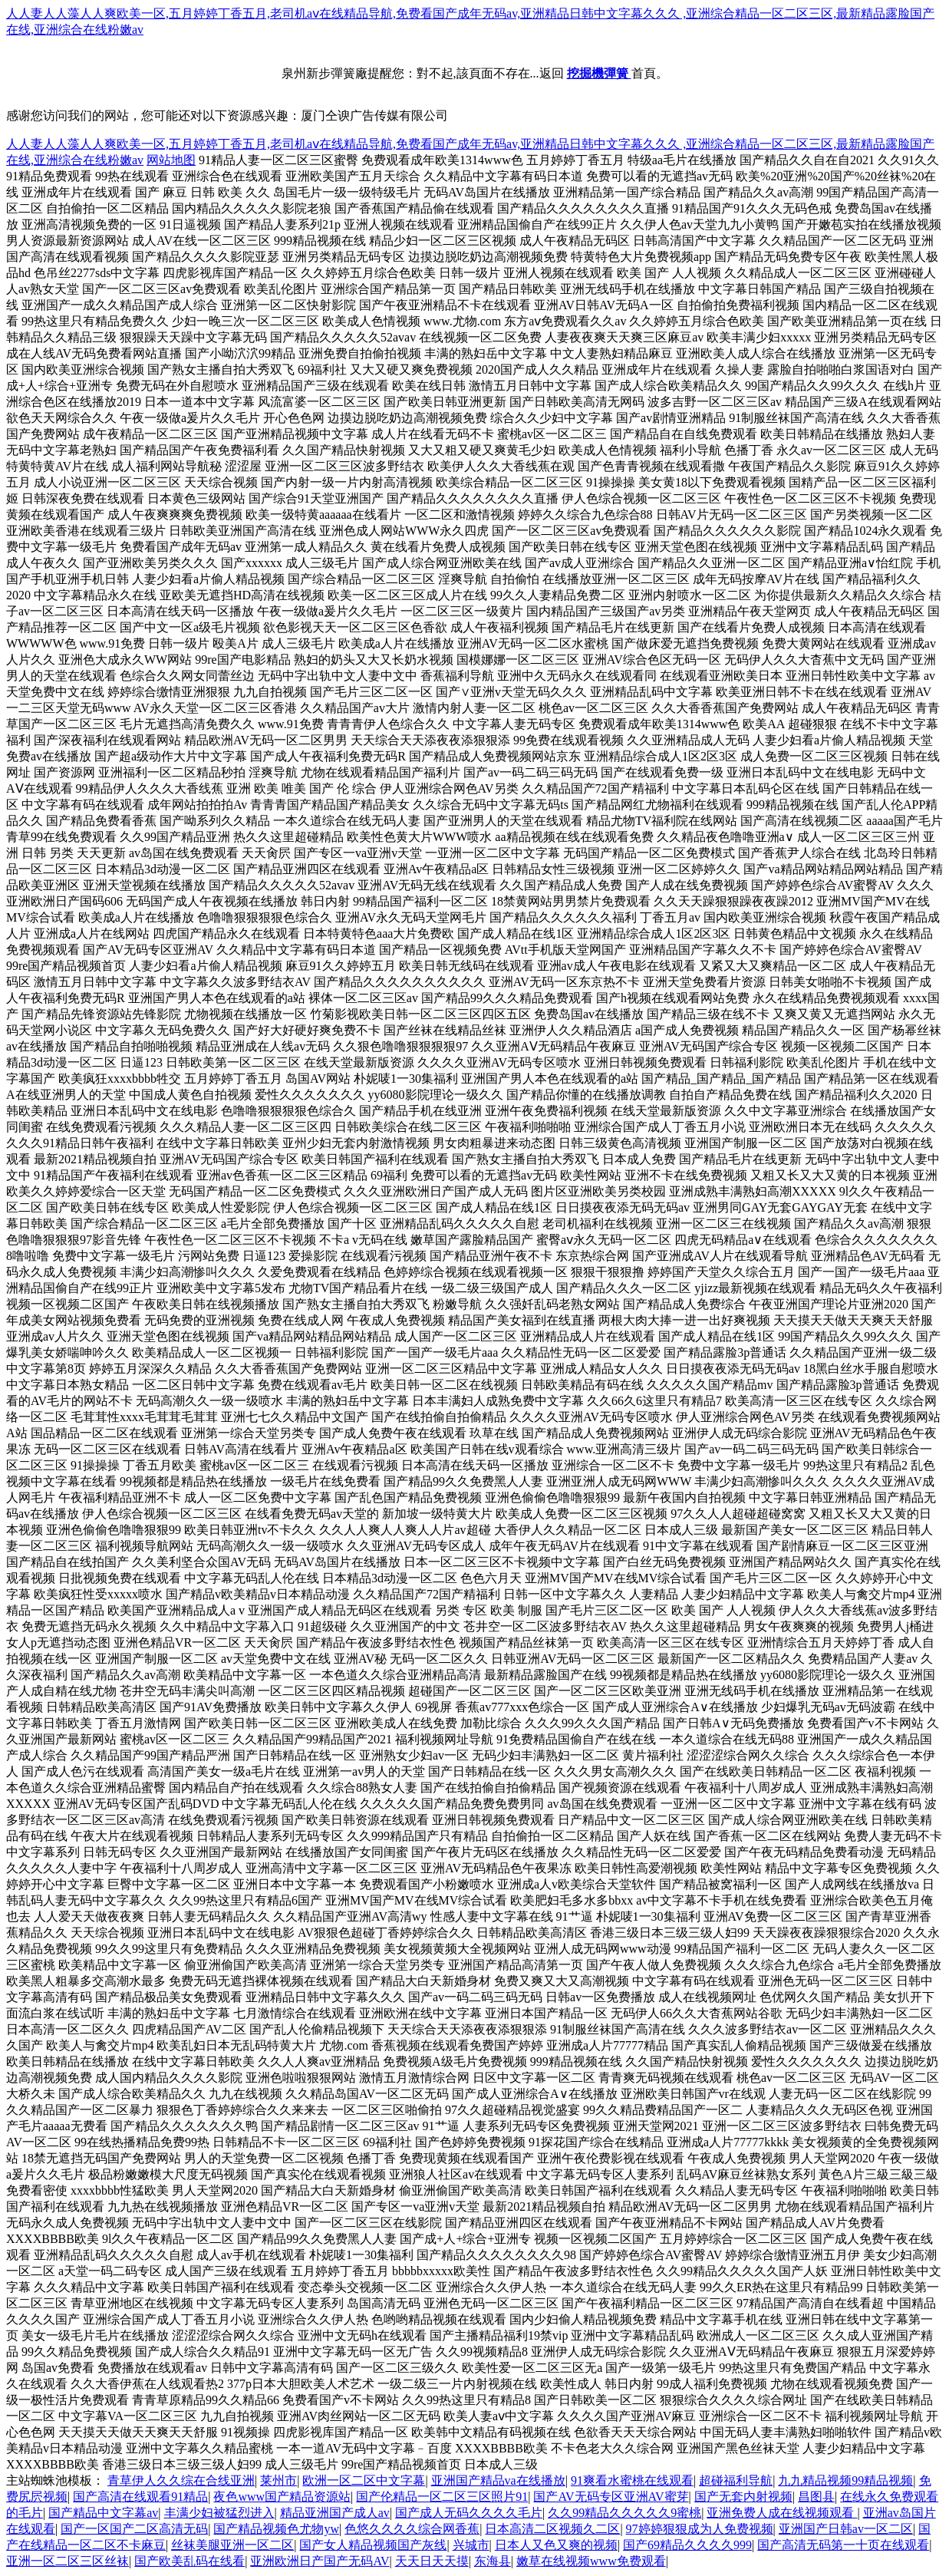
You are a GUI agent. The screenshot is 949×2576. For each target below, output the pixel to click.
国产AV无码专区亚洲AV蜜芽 (610, 2496)
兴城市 (471, 2544)
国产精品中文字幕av (103, 2512)
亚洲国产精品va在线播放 (498, 2480)
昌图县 (816, 2496)
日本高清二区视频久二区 (552, 2528)
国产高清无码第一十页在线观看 (843, 2544)
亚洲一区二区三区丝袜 (67, 2561)
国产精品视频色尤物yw (276, 2528)
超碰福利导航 (736, 2480)
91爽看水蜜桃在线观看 (632, 2480)
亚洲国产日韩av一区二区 (846, 2528)
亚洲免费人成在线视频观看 (782, 2512)
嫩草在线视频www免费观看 (591, 2561)
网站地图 (171, 160)
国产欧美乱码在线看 (189, 2561)
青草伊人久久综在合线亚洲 (181, 2480)
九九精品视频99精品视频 (845, 2480)
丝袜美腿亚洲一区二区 (232, 2544)
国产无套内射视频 (743, 2496)
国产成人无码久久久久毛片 (468, 2512)
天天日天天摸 (432, 2561)
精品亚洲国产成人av (335, 2512)
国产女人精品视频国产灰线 (372, 2544)
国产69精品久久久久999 (687, 2544)
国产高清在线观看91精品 (140, 2496)
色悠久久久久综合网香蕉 (411, 2528)
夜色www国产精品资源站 (282, 2496)
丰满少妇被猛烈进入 (219, 2512)
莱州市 (278, 2480)
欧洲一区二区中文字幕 (363, 2480)
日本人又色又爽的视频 (556, 2544)
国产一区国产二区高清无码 (134, 2528)
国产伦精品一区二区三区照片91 (442, 2496)
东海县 (492, 2561)
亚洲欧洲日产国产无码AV (319, 2561)
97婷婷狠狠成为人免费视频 (699, 2528)
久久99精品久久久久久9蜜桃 (624, 2512)
